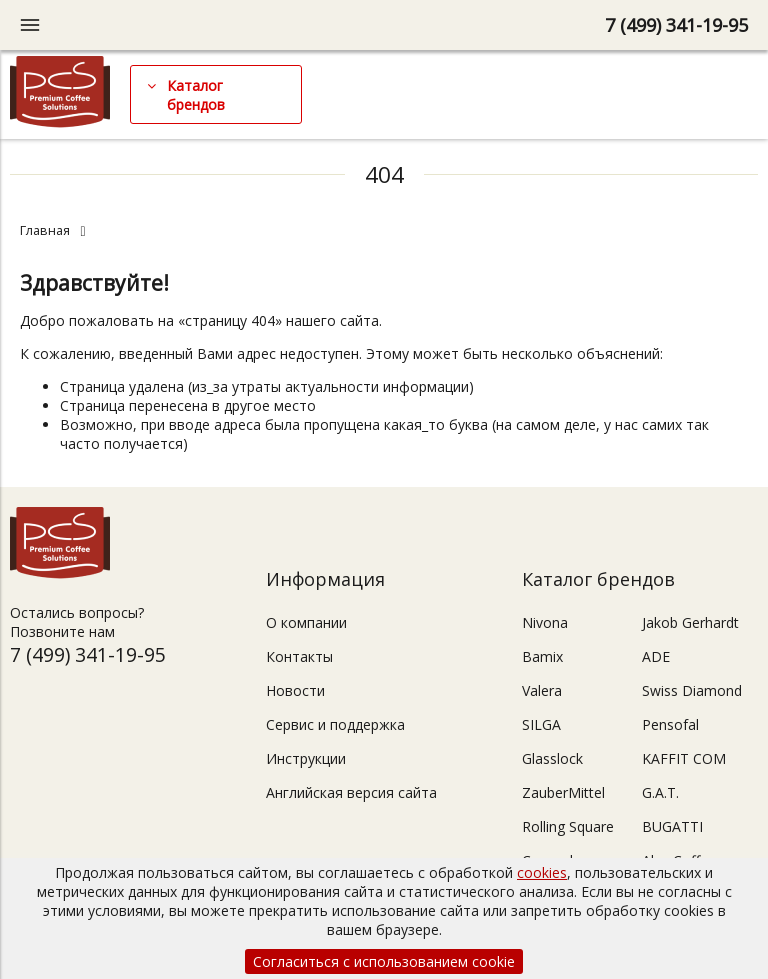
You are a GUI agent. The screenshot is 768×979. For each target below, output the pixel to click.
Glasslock (552, 758)
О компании (306, 622)
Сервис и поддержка (335, 724)
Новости (295, 690)
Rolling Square (568, 826)
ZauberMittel (563, 792)
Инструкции (306, 758)
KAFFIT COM (684, 758)
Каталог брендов (196, 95)
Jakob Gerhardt (690, 622)
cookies (542, 872)
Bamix (542, 656)
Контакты (299, 656)
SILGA (541, 724)
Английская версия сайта (351, 792)
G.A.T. (660, 792)
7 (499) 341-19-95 (676, 25)
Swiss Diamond (692, 690)
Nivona (545, 622)
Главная (45, 230)
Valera (542, 690)
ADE (656, 656)
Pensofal (670, 724)
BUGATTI (672, 826)
